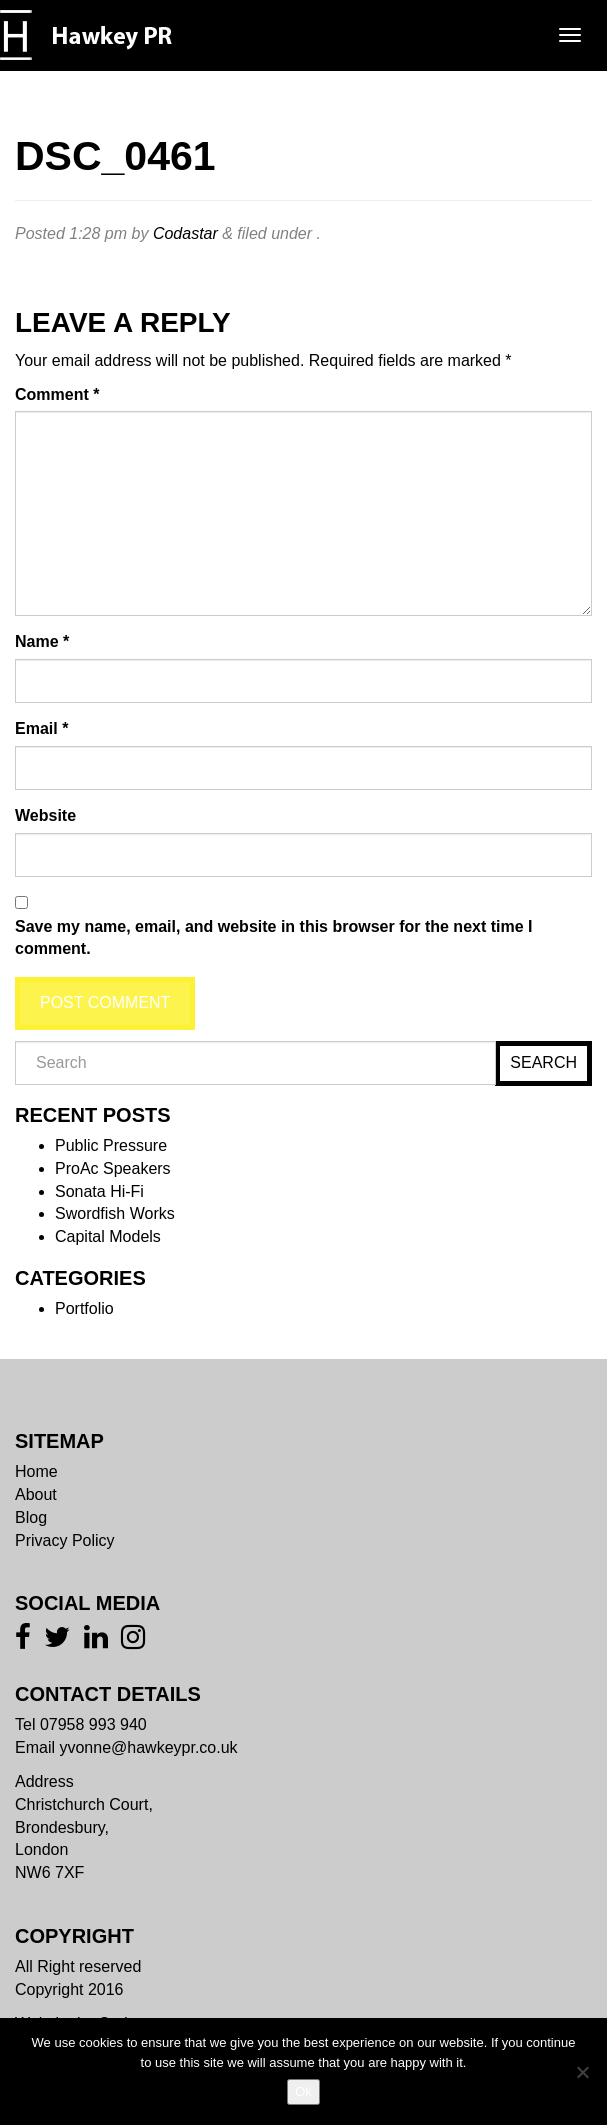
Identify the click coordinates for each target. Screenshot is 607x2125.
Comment (57, 394)
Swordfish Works (115, 1213)
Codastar (185, 233)
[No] (582, 2072)
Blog (31, 1517)
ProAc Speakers (113, 1168)
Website (45, 815)
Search (543, 1062)
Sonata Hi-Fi (99, 1191)
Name (42, 641)
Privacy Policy (65, 1540)
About (36, 1494)
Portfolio (84, 1308)
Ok (303, 2091)
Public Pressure (111, 1145)
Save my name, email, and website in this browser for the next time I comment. (274, 938)
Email (41, 728)
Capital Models (108, 1236)
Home (36, 1471)
